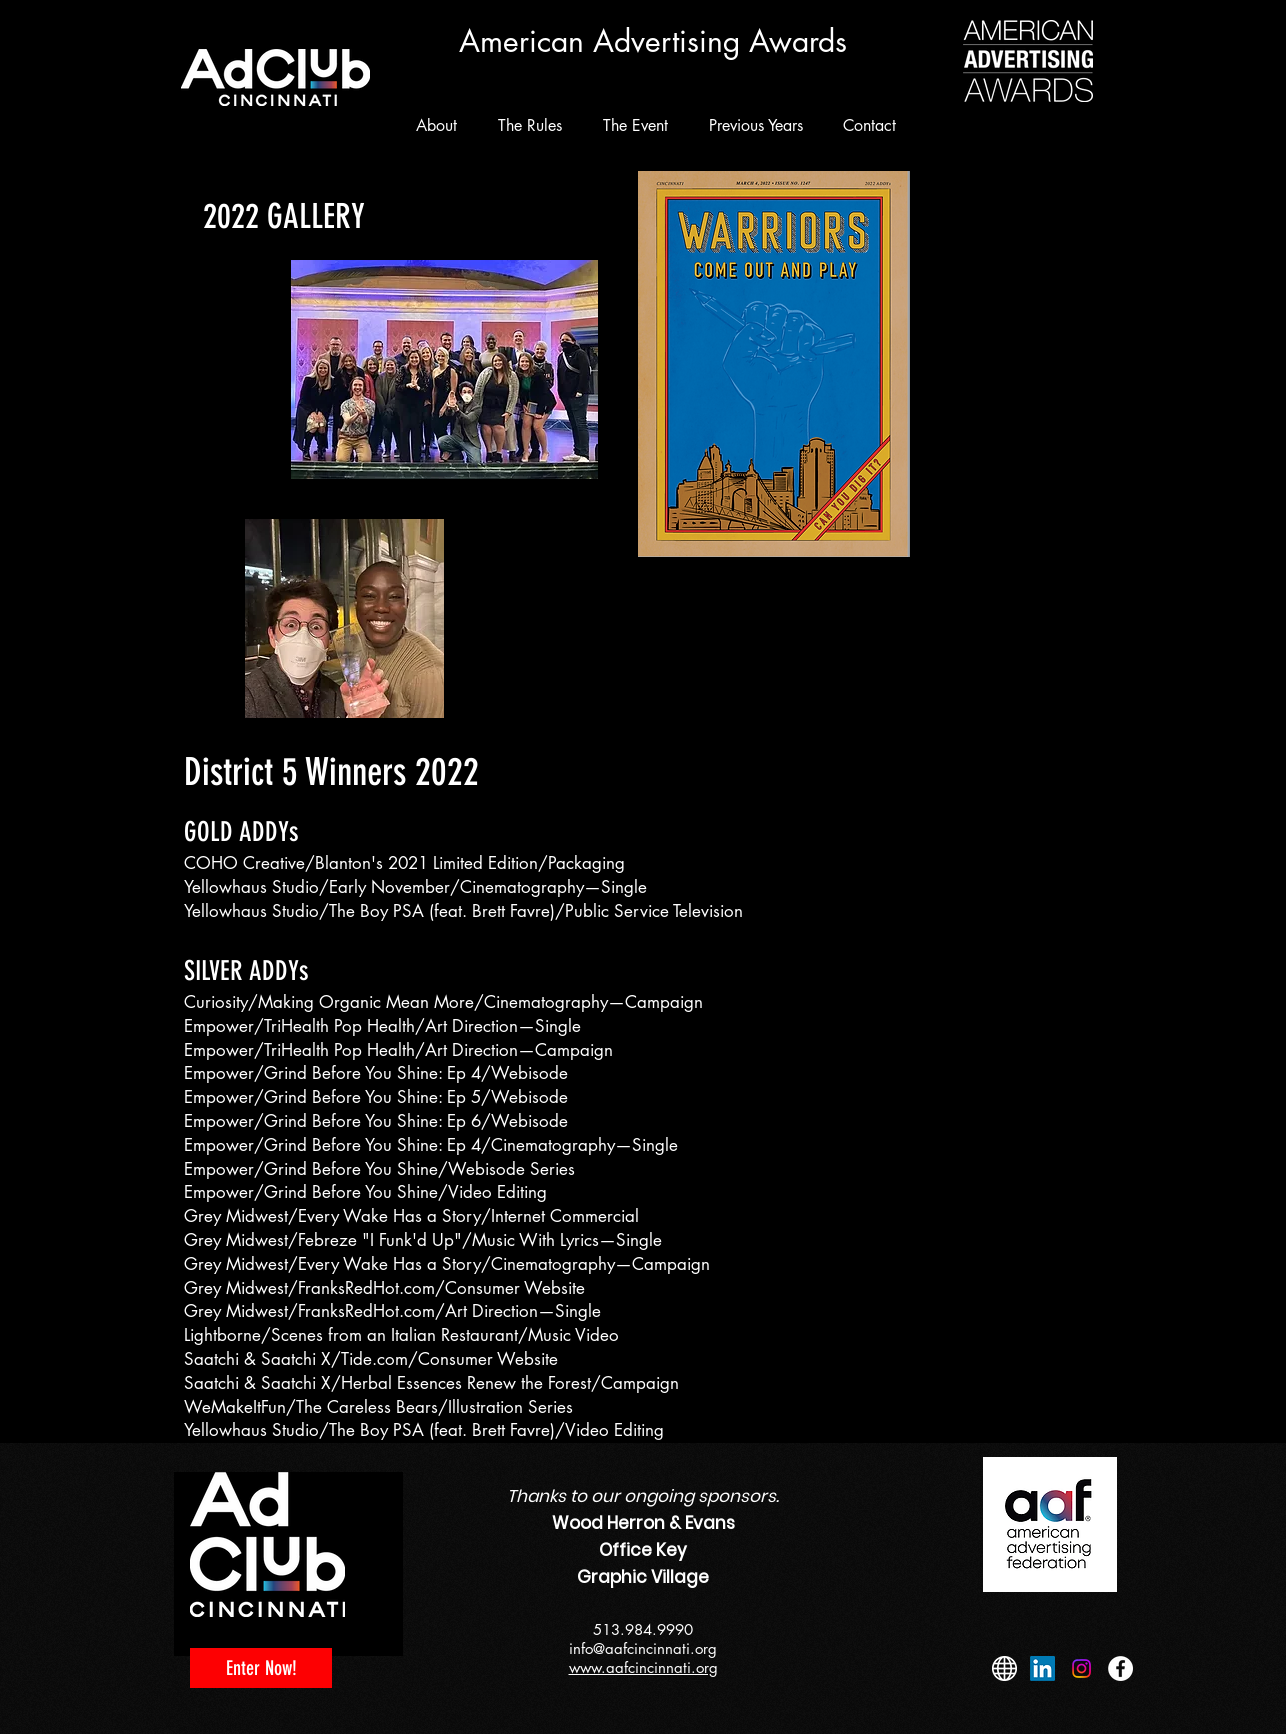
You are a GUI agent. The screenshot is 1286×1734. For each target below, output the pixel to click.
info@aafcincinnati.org (643, 1648)
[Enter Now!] (261, 1668)
